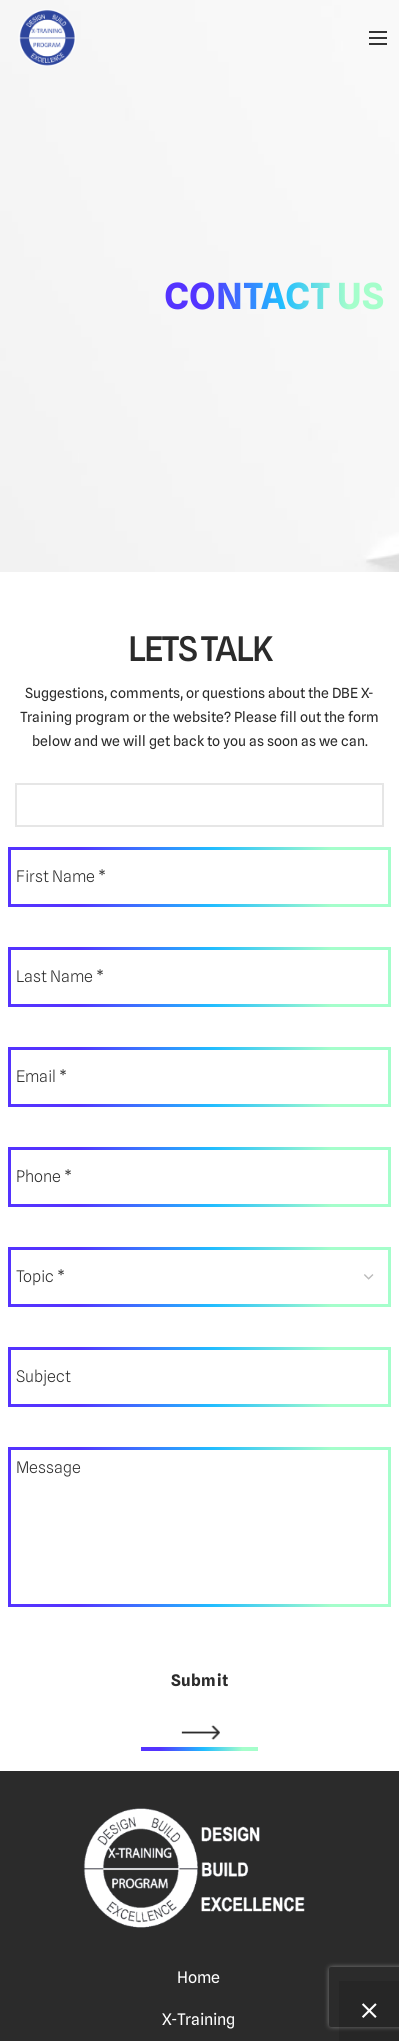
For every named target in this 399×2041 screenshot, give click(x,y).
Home (198, 1977)
